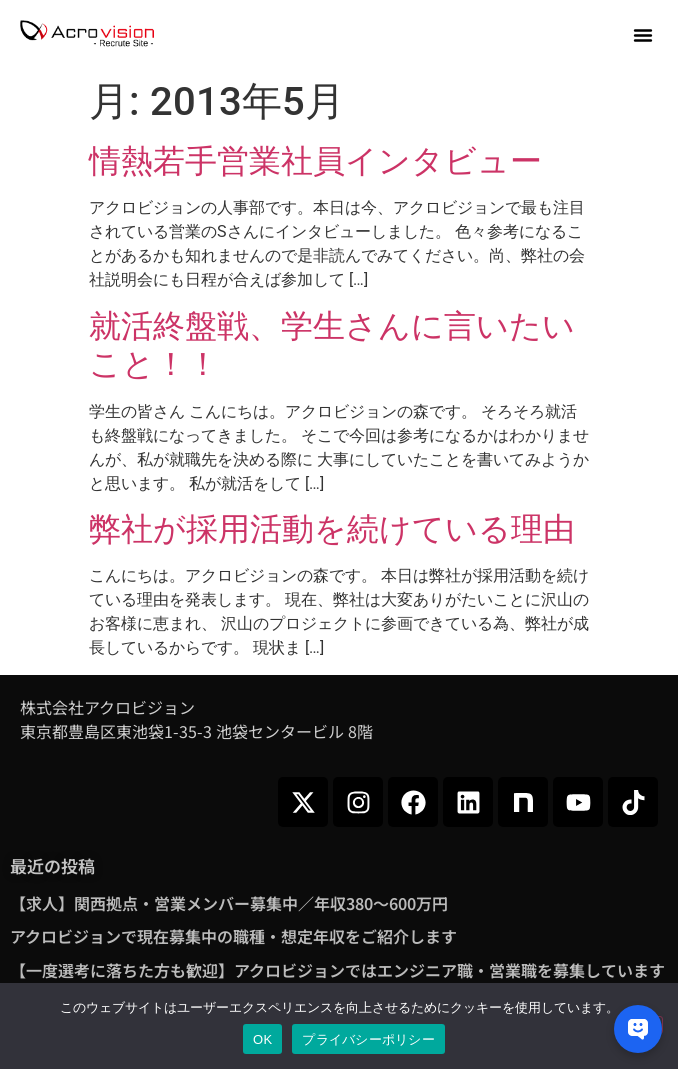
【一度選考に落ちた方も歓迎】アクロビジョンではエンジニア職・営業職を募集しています (337, 970)
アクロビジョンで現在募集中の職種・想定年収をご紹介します (233, 936)
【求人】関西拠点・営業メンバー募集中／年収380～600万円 (229, 903)
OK (262, 1039)
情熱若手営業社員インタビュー (315, 161)
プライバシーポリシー (368, 1039)
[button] (643, 35)
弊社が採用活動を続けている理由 (332, 529)
